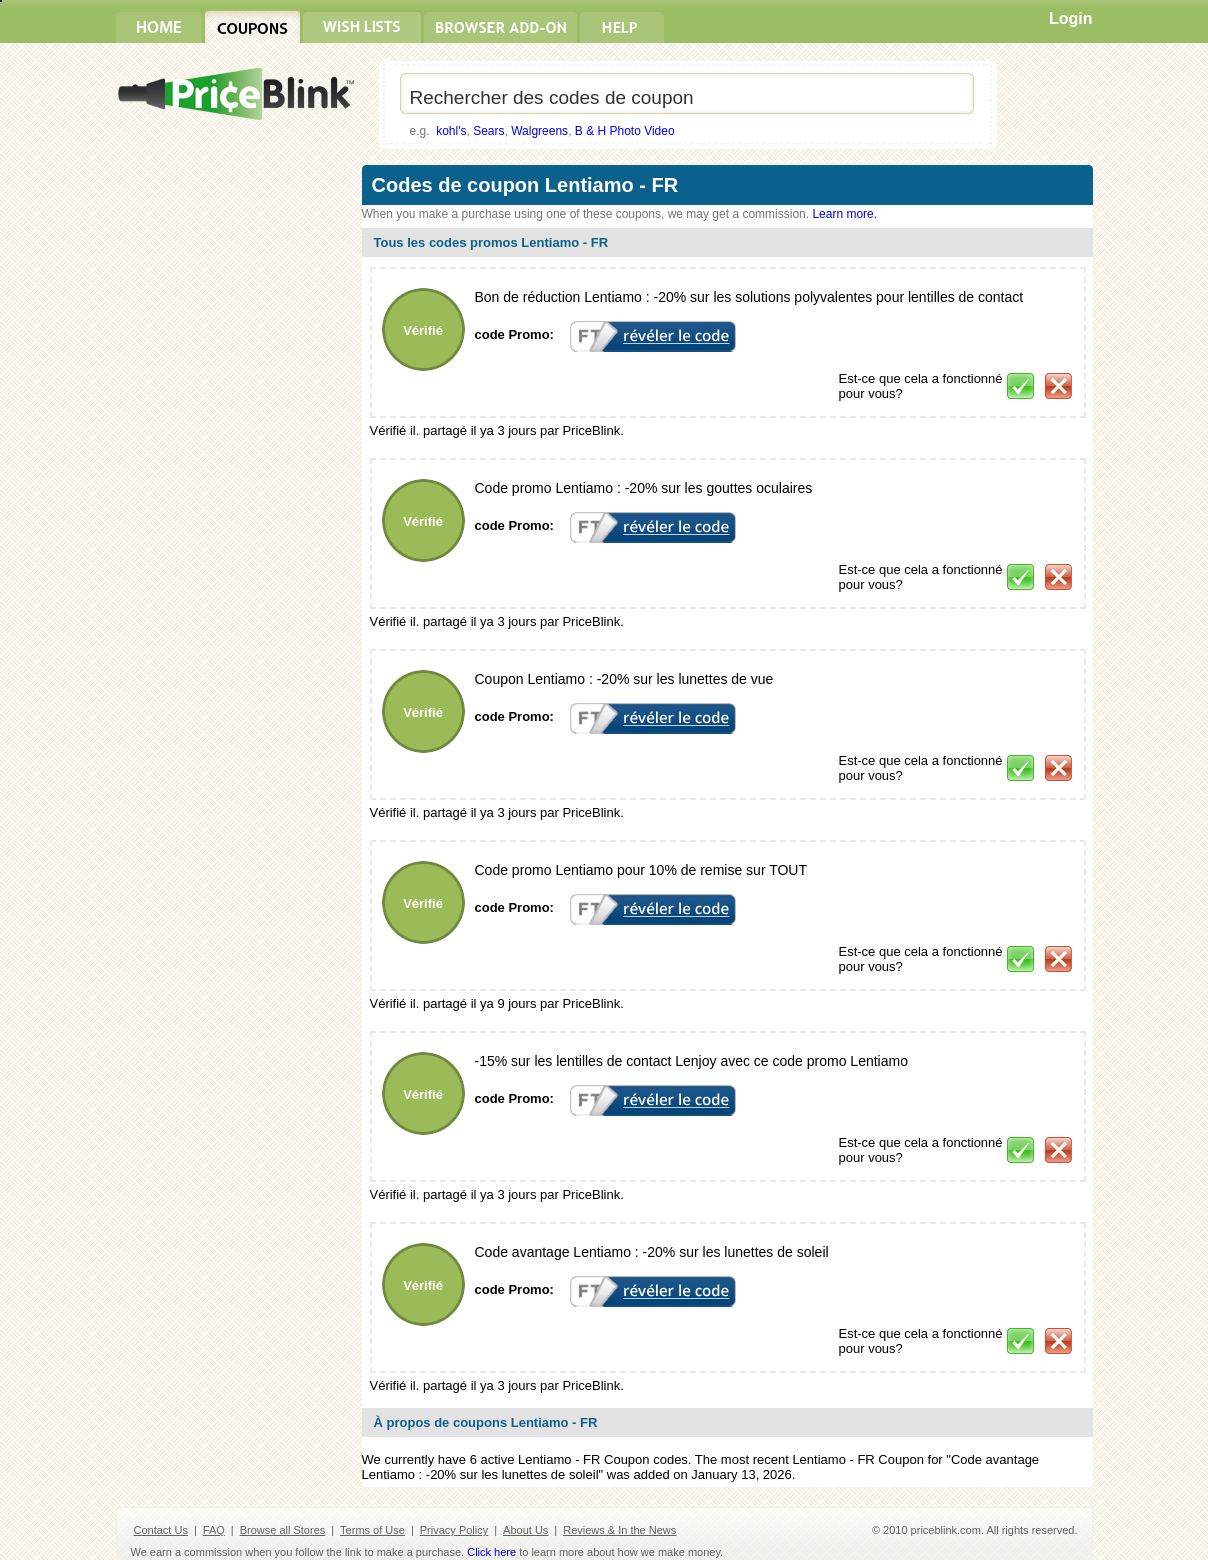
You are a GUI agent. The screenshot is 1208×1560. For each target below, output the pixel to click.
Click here (491, 1552)
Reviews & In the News (619, 1530)
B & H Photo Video (625, 131)
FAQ (214, 1530)
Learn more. (844, 214)
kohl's (451, 131)
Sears (488, 131)
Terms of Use (372, 1530)
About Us (525, 1530)
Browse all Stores (283, 1530)
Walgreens (539, 131)
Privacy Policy (454, 1530)
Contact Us (161, 1530)
